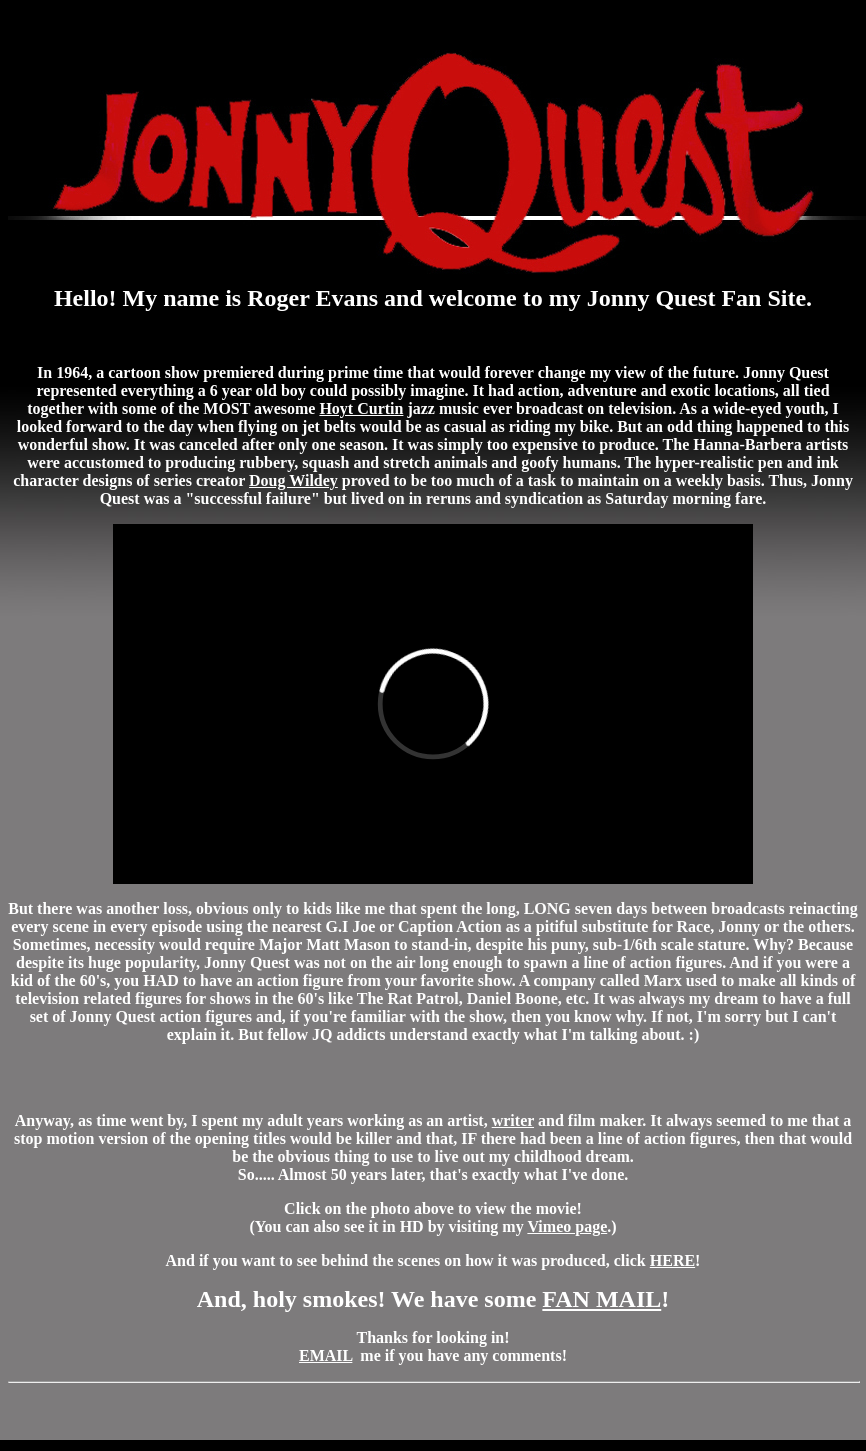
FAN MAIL (601, 1299)
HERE (672, 1260)
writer (513, 1120)
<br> (433, 704)
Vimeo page (567, 1226)
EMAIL (325, 1355)
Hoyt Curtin (361, 408)
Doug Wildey (293, 480)
